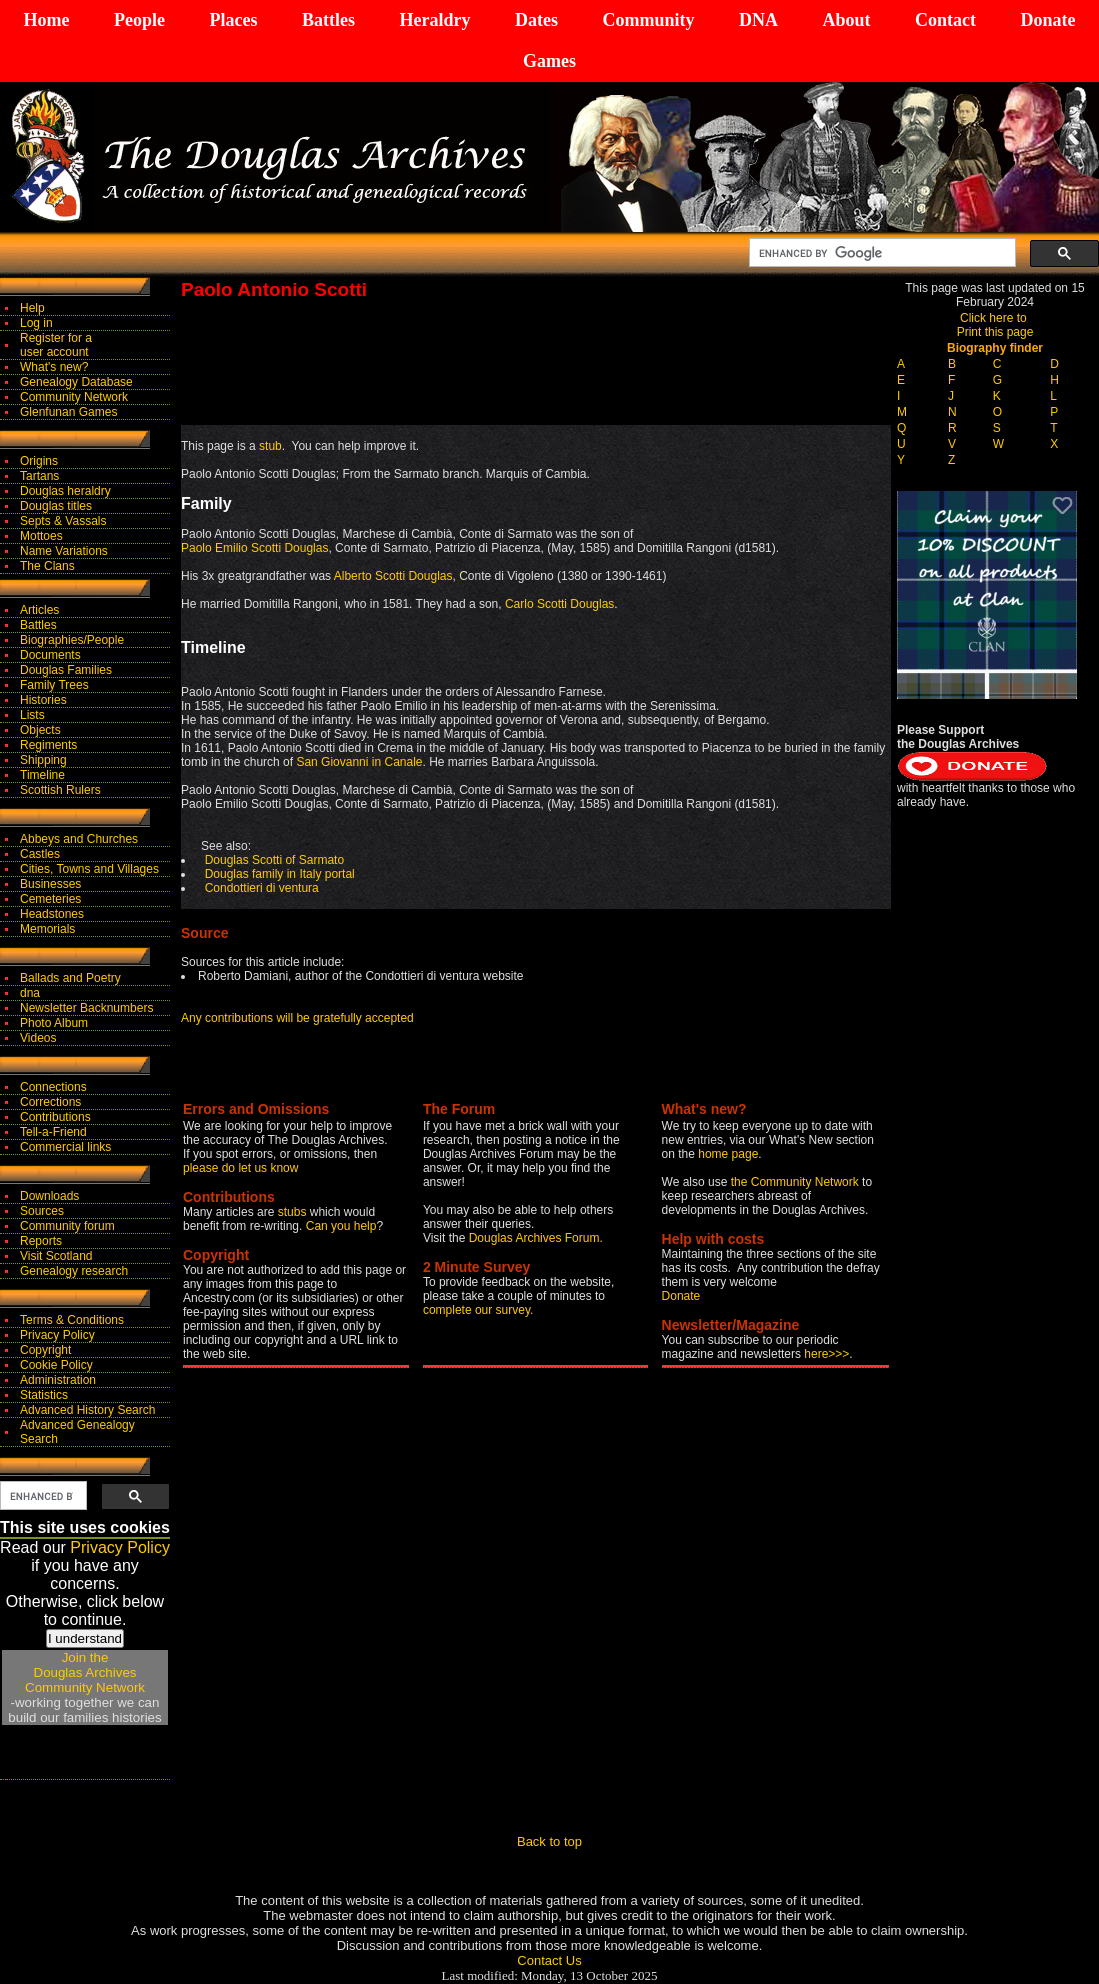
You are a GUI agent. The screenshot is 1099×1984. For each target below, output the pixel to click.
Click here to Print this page (995, 325)
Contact (945, 20)
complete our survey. (478, 1310)
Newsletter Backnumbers (86, 1008)
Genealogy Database (76, 382)
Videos (38, 1038)
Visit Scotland (56, 1256)
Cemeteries (50, 899)
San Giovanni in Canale (359, 762)
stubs (294, 1212)
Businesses (50, 884)
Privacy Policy (57, 1335)
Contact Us (549, 1960)
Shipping (43, 760)
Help (32, 308)
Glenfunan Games (68, 412)
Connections (53, 1087)
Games (549, 61)
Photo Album (54, 1023)
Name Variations (64, 551)
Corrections (50, 1102)
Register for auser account (56, 345)
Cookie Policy (56, 1365)
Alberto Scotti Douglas (393, 576)
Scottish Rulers (60, 790)
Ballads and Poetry (70, 978)
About (846, 20)
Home (47, 20)
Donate (1047, 20)
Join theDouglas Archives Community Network (85, 1672)
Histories (43, 700)
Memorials (47, 929)
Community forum (67, 1226)
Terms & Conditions (72, 1320)
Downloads (49, 1196)
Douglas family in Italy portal (280, 874)
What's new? (54, 367)
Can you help (341, 1226)
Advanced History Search (87, 1410)
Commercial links (65, 1147)
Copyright (45, 1350)
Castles (40, 854)
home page (728, 1154)
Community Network (74, 397)
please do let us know (240, 1168)
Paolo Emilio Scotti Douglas (254, 548)
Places (233, 20)
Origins (39, 461)
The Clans (47, 566)
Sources (42, 1211)
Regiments (48, 745)
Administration (58, 1380)
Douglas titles (56, 506)
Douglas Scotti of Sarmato (274, 860)
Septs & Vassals (63, 521)
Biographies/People (72, 640)
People (139, 20)
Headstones (52, 914)
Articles (39, 610)
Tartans (39, 476)
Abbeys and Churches (79, 839)
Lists (32, 715)
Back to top (549, 1841)
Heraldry (434, 20)
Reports (41, 1241)
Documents (50, 655)
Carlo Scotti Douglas (559, 604)
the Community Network (796, 1182)
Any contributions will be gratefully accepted (297, 1018)
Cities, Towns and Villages (89, 869)
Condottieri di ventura (262, 888)
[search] (880, 253)
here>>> (826, 1354)
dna (30, 993)
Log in (36, 323)
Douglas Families (66, 670)
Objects (40, 730)
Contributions (55, 1117)
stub (270, 446)
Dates (536, 20)
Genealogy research (74, 1271)
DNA (758, 20)
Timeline (42, 775)
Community (648, 20)
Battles (328, 20)
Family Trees (54, 685)
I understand (85, 1638)
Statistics (44, 1395)
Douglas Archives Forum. (536, 1238)
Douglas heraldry (65, 491)
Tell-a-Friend (53, 1132)
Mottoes (41, 536)
